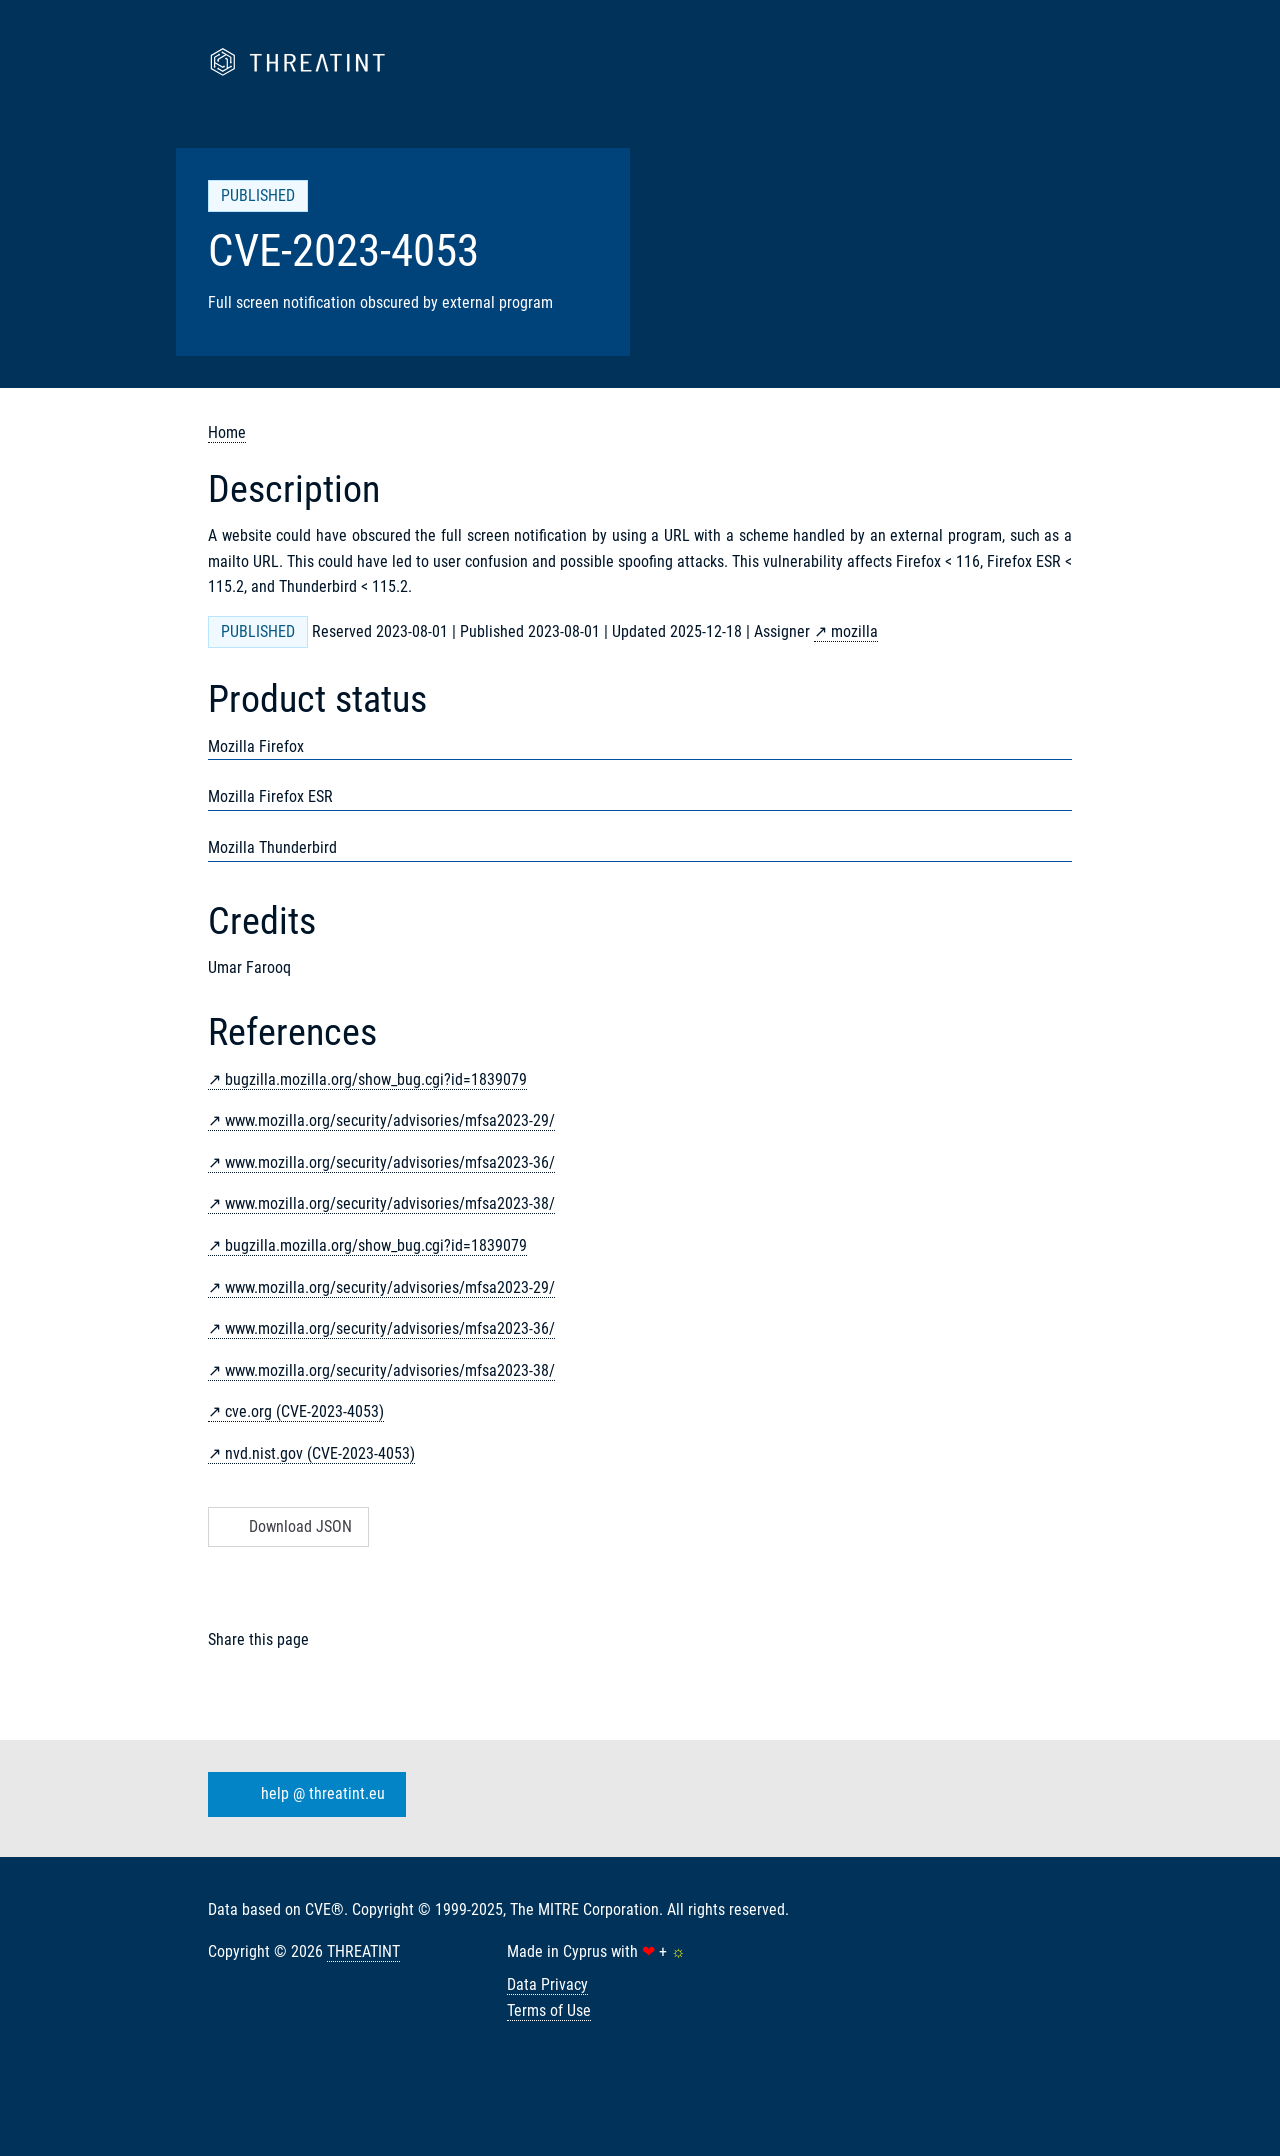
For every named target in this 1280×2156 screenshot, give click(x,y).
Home (227, 432)
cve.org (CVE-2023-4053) (304, 1411)
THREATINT (363, 1951)
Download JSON (286, 1526)
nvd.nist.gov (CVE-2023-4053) (320, 1453)
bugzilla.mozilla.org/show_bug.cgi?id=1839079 (376, 1079)
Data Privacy (547, 1984)
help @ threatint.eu (303, 1795)
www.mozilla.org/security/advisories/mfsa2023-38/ (390, 1203)
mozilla (854, 631)
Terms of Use (549, 2010)
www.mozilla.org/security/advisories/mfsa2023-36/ (390, 1162)
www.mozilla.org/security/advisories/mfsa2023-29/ (390, 1120)
